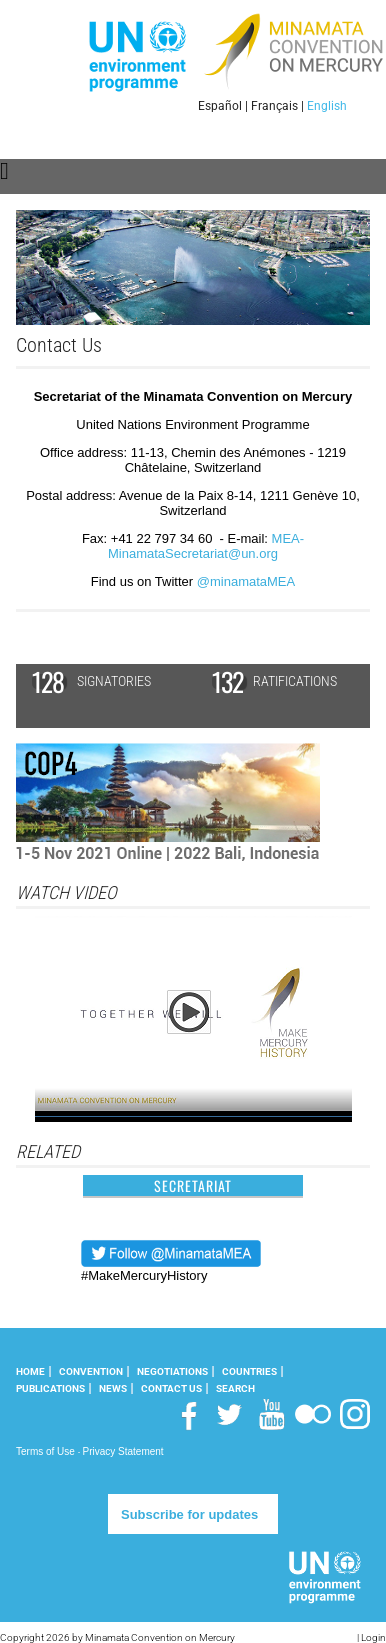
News (113, 1388)
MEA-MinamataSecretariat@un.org (206, 546)
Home (30, 1371)
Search (235, 1388)
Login (373, 1637)
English (327, 106)
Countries (249, 1371)
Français (274, 106)
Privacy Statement (122, 1451)
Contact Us (171, 1388)
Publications (50, 1388)
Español (220, 106)
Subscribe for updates (189, 1514)
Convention (91, 1371)
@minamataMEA (246, 581)
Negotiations (172, 1371)
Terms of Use (45, 1451)
